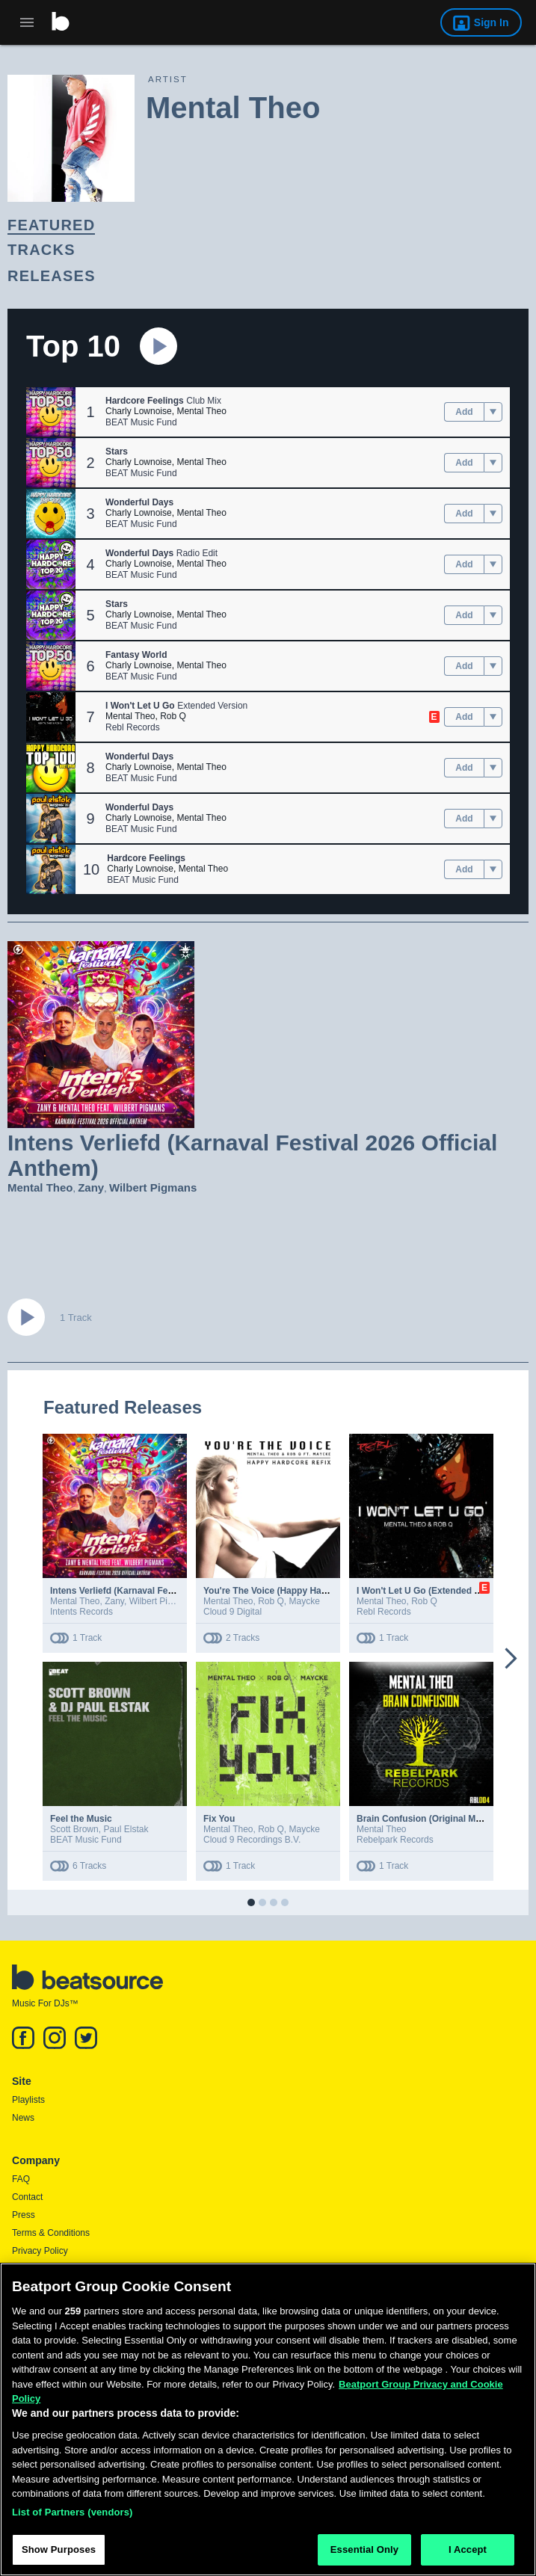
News (23, 2118)
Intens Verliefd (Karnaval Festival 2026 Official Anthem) (167, 1591)
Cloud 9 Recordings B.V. (252, 1839)
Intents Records (81, 1611)
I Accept (468, 2554)
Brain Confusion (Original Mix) (421, 1819)
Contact (27, 2197)
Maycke (304, 1601)
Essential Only (364, 2554)
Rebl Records (132, 727)
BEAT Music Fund (141, 422)
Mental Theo (201, 411)
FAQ (21, 2179)
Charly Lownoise (138, 411)
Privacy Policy (40, 2251)
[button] (51, 412)
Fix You (219, 1819)
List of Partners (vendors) (72, 2515)
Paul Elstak (125, 1829)
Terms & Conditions (51, 2233)
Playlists (28, 2100)
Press (23, 2215)
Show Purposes (59, 2554)
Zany (91, 1187)
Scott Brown (74, 1829)
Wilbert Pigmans (153, 1187)
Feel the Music (81, 1819)
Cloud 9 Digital (232, 1611)
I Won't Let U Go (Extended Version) (433, 1591)
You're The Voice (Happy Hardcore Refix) (290, 1591)
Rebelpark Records (395, 1839)
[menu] (493, 412)
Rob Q (173, 716)
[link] (254, 225)
